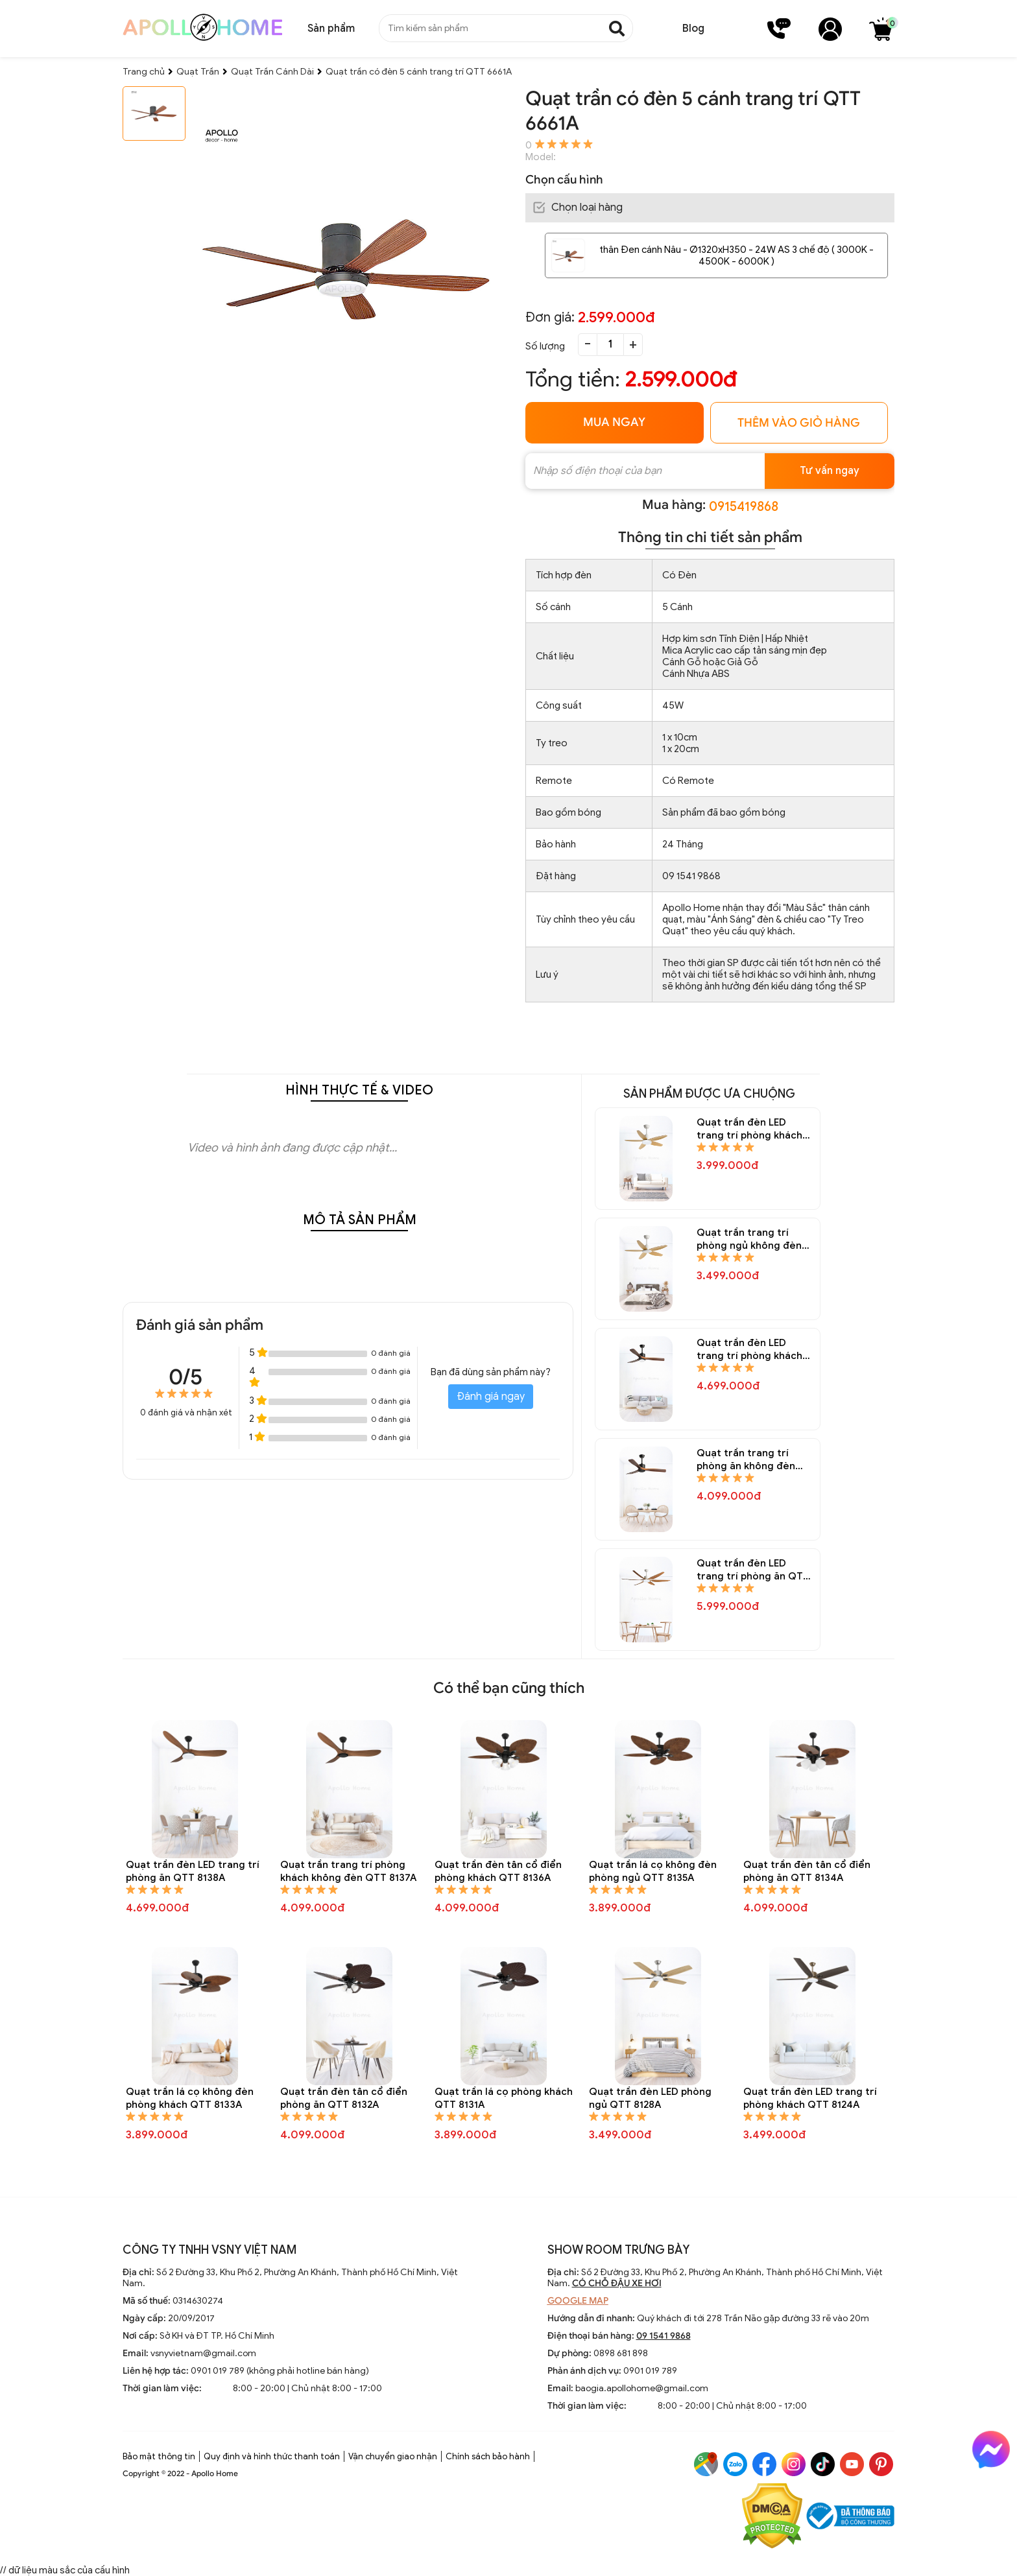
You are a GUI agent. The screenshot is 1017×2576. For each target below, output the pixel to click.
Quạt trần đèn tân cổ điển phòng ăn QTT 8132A (343, 2098)
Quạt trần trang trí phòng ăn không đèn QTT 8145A (746, 1459)
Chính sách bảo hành (488, 2456)
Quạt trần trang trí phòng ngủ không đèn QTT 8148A (749, 1239)
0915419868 (743, 507)
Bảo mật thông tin (159, 2456)
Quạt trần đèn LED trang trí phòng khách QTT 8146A (749, 1349)
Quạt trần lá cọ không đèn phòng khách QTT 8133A (190, 2098)
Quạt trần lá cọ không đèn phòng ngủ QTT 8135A (653, 1871)
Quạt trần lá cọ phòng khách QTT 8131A (504, 2098)
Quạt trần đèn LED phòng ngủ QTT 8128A (650, 2098)
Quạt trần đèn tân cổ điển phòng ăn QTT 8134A (806, 1871)
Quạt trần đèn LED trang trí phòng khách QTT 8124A (810, 2098)
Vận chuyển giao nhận (392, 2456)
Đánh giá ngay (491, 1396)
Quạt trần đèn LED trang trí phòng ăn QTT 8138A (192, 1871)
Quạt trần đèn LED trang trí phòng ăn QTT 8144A (753, 1570)
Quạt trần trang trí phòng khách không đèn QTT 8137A (348, 1871)
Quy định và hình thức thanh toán (272, 2456)
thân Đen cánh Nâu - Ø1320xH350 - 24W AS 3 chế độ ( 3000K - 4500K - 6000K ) (736, 255)
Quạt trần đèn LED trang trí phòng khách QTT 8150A (749, 1129)
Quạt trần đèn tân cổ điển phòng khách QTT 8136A (498, 1871)
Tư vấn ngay (829, 470)
